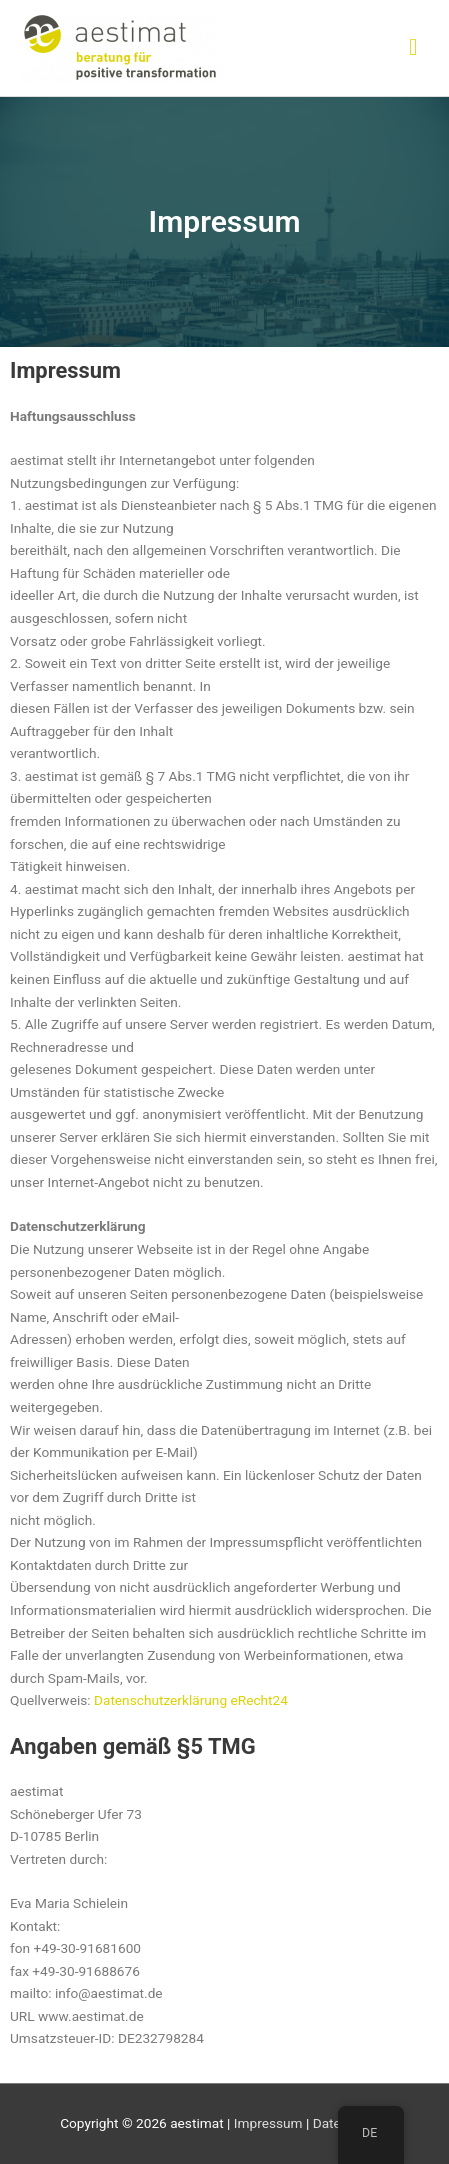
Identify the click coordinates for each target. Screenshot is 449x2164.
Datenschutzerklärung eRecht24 (191, 1700)
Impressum (268, 2123)
